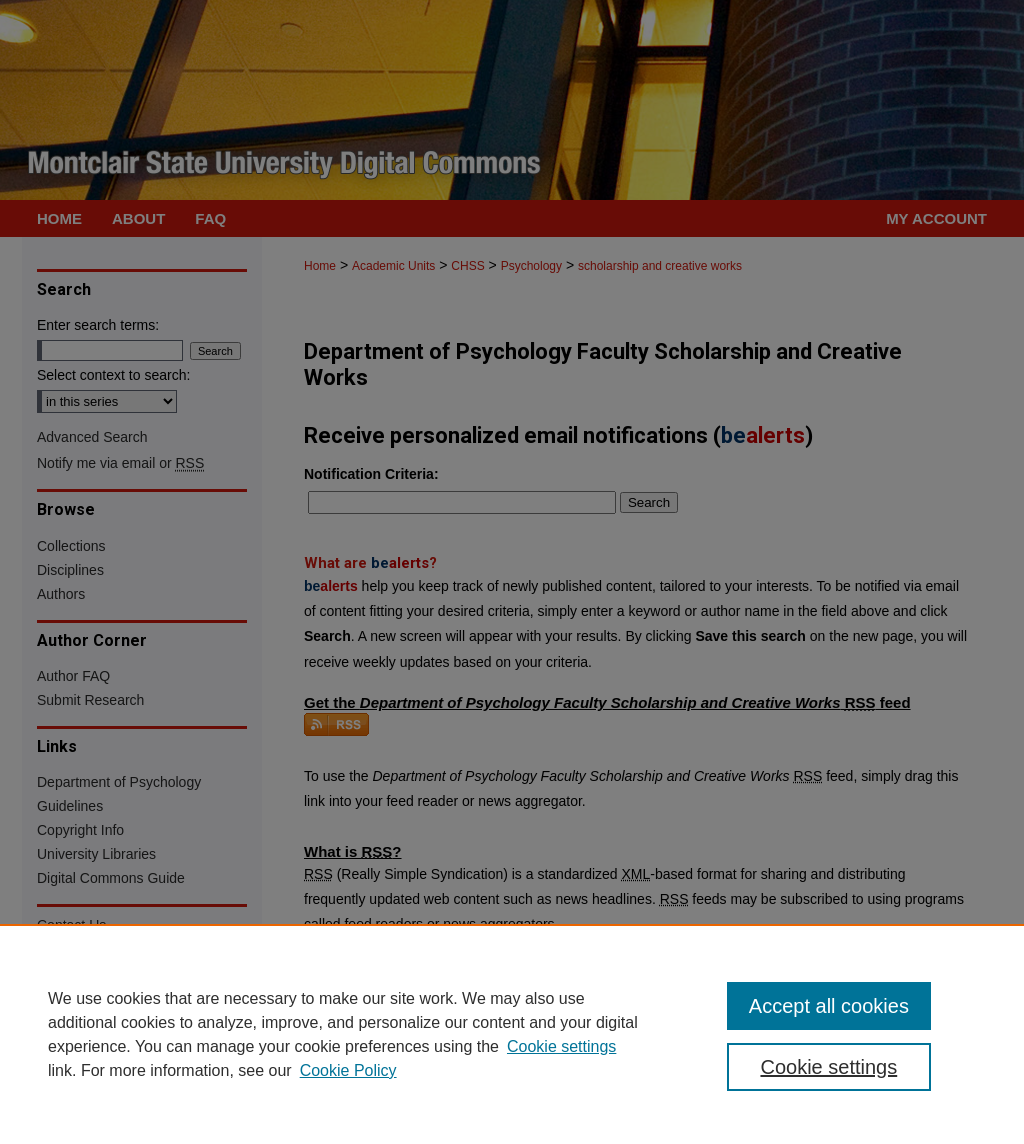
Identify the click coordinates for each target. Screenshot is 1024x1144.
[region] (512, 1034)
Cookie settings (561, 1046)
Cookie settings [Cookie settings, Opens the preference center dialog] (828, 1067)
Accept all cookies (829, 1006)
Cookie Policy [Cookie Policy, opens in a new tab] (348, 1070)
